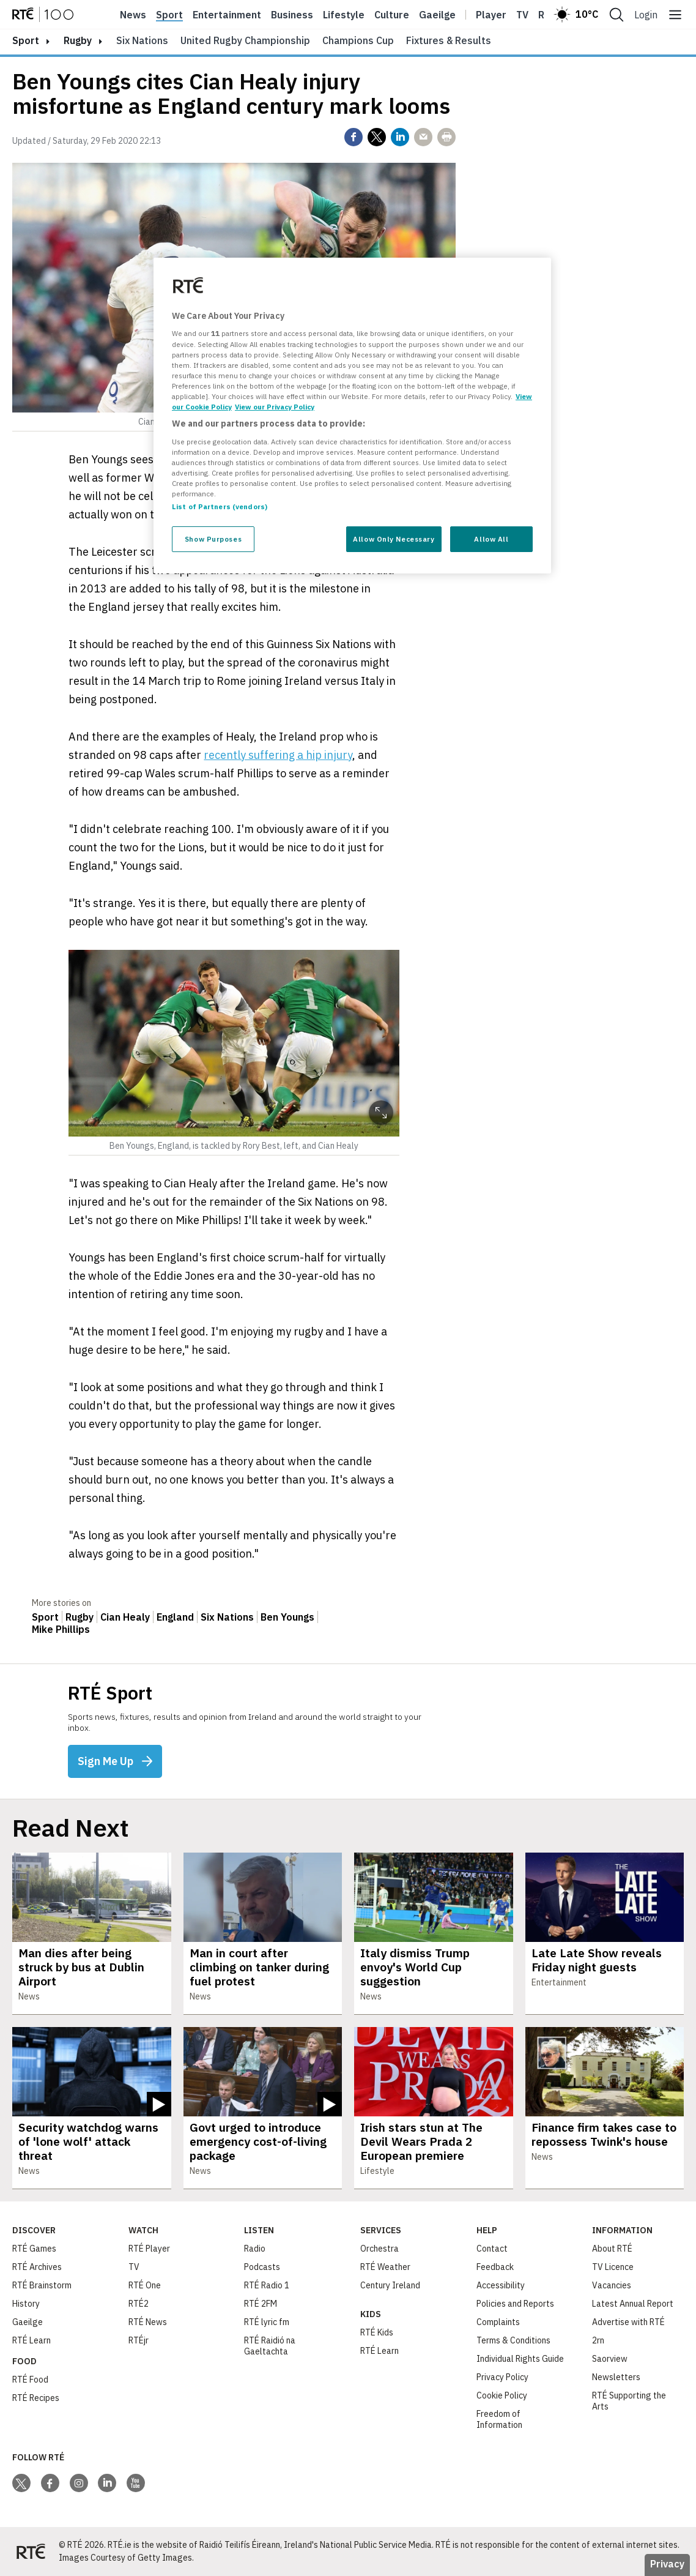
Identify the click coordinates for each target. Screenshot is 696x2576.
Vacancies (611, 2285)
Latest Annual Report (632, 2303)
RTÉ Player (149, 2248)
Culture (391, 15)
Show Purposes (213, 538)
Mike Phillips (61, 1629)
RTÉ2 (138, 2303)
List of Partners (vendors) (219, 506)
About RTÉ (612, 2248)
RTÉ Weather (385, 2266)
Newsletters (616, 2377)
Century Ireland (390, 2285)
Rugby (78, 40)
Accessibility (500, 2285)
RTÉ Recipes (35, 2397)
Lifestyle (344, 15)
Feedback (495, 2266)
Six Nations (142, 40)
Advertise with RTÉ (628, 2322)
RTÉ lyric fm (266, 2322)
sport (25, 40)
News (133, 15)
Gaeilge (437, 15)
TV (133, 2266)
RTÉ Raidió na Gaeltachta (269, 2346)
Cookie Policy (501, 2395)
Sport (169, 15)
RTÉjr (138, 2340)
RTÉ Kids (376, 2332)
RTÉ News (147, 2322)
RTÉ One (144, 2285)
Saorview (610, 2358)
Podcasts (262, 2266)
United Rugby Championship (245, 40)
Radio (254, 2248)
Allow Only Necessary (393, 538)
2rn (598, 2340)
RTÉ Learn (31, 2340)
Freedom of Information (499, 2419)
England (175, 1617)
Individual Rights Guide (520, 2358)
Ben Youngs (287, 1617)
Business (292, 15)
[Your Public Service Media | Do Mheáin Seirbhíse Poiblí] (30, 2551)
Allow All (491, 538)
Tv (522, 15)
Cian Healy (125, 1617)
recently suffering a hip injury (278, 755)
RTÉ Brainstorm (42, 2285)
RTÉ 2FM (260, 2303)
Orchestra (379, 2248)
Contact (492, 2248)
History (26, 2303)
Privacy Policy (502, 2377)
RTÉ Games (34, 2248)
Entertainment (227, 15)
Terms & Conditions (513, 2340)
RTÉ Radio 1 (266, 2285)
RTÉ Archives (37, 2266)
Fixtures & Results (448, 40)
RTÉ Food (30, 2379)
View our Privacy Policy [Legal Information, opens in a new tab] (274, 406)
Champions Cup (358, 40)
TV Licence (613, 2266)
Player (491, 15)
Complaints (498, 2322)
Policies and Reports (515, 2303)
